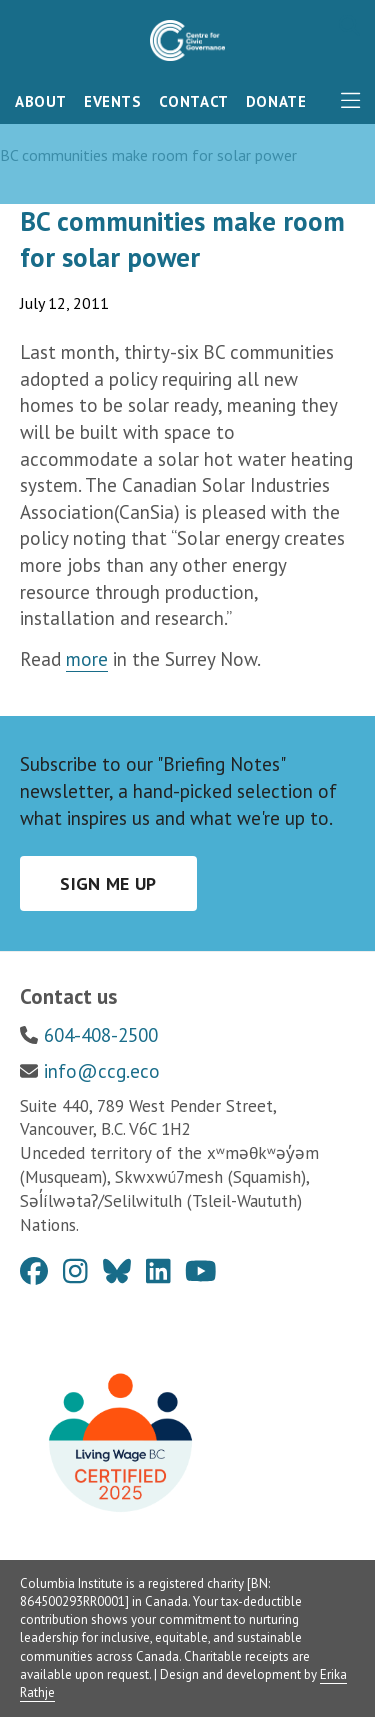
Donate (276, 101)
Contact (194, 101)
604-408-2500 (101, 1035)
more (87, 659)
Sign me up (108, 883)
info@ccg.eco (102, 1071)
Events (113, 101)
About (41, 101)
